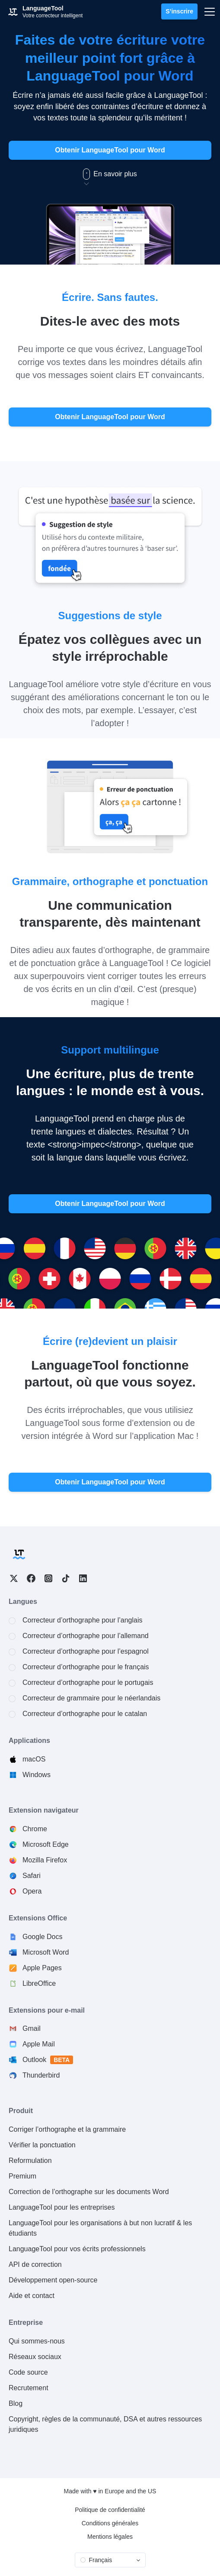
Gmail (31, 2028)
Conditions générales (110, 2523)
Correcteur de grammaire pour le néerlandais (91, 1698)
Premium (22, 2176)
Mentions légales (110, 2536)
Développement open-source (53, 2280)
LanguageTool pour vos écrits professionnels (77, 2249)
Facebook (31, 1578)
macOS (33, 1759)
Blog (15, 2403)
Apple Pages (42, 1968)
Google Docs (42, 1936)
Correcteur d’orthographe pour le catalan (84, 1713)
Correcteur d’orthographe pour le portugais (87, 1682)
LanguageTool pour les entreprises (62, 2207)
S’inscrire (179, 11)
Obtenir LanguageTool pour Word (110, 150)
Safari (31, 1875)
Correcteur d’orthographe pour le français (85, 1667)
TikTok (66, 1578)
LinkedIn (83, 1578)
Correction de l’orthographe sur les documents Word (89, 2191)
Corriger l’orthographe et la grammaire (67, 2129)
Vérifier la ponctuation (42, 2145)
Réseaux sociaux (35, 2356)
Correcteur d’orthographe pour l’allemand (85, 1635)
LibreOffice (39, 1983)
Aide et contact (31, 2295)
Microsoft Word (45, 1952)
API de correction (35, 2264)
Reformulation (30, 2160)
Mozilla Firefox (44, 1860)
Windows (36, 1774)
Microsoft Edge (45, 1844)
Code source (28, 2372)
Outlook (47, 2060)
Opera (31, 1891)
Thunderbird (41, 2075)
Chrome (34, 1829)
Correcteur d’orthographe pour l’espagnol (85, 1651)
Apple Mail (38, 2044)
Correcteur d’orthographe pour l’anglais (82, 1620)
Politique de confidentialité (110, 2509)
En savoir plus (110, 174)
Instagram (48, 1578)
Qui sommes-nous (37, 2341)
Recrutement (28, 2388)
